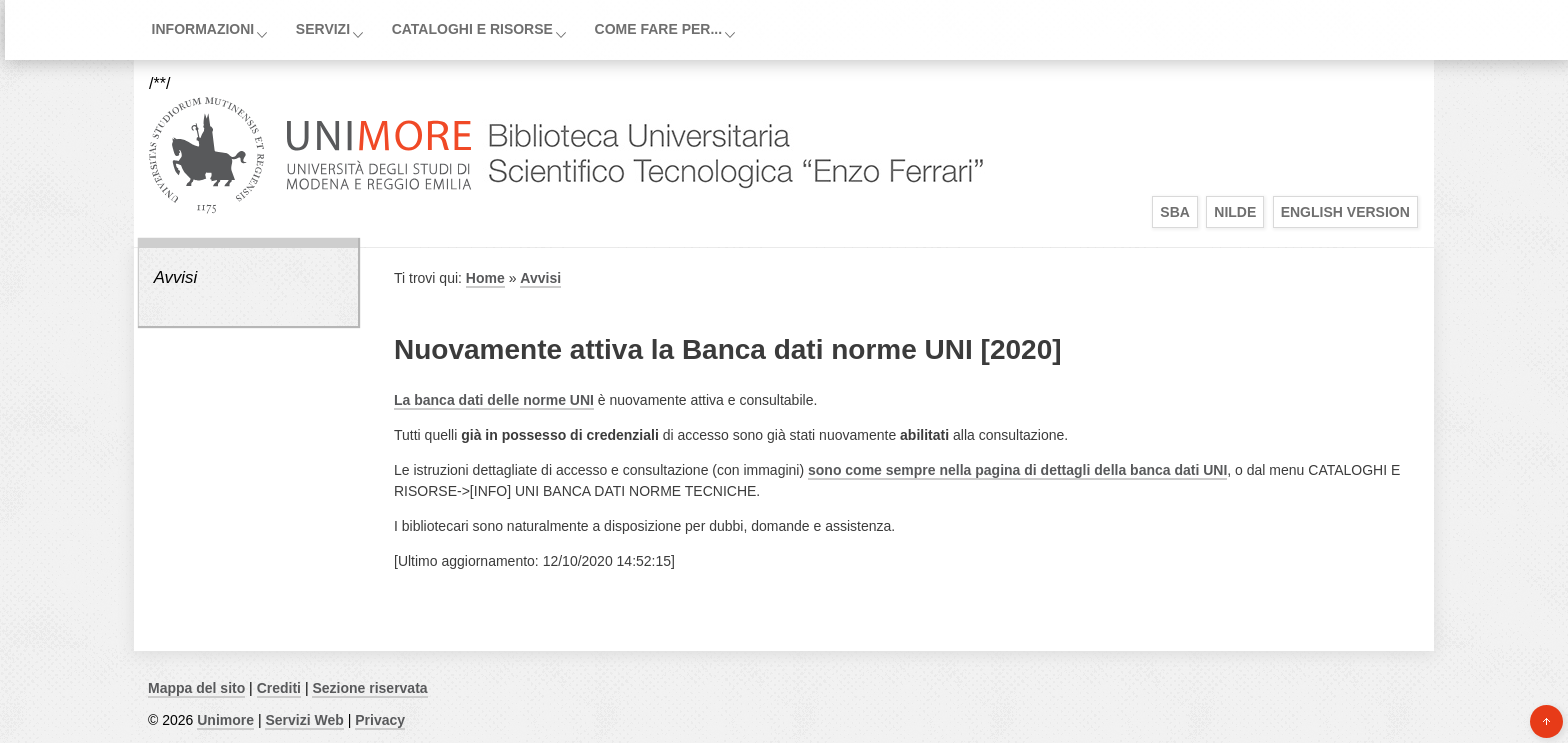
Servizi (323, 29)
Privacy (380, 720)
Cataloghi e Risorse (472, 29)
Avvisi (176, 277)
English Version (1345, 212)
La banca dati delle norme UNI (494, 400)
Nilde (1235, 212)
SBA (1175, 212)
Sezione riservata (369, 688)
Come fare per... (659, 29)
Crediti (279, 688)
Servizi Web (304, 720)
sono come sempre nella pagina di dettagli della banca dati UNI (1017, 470)
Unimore (225, 720)
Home (485, 278)
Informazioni (203, 29)
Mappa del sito (196, 688)
